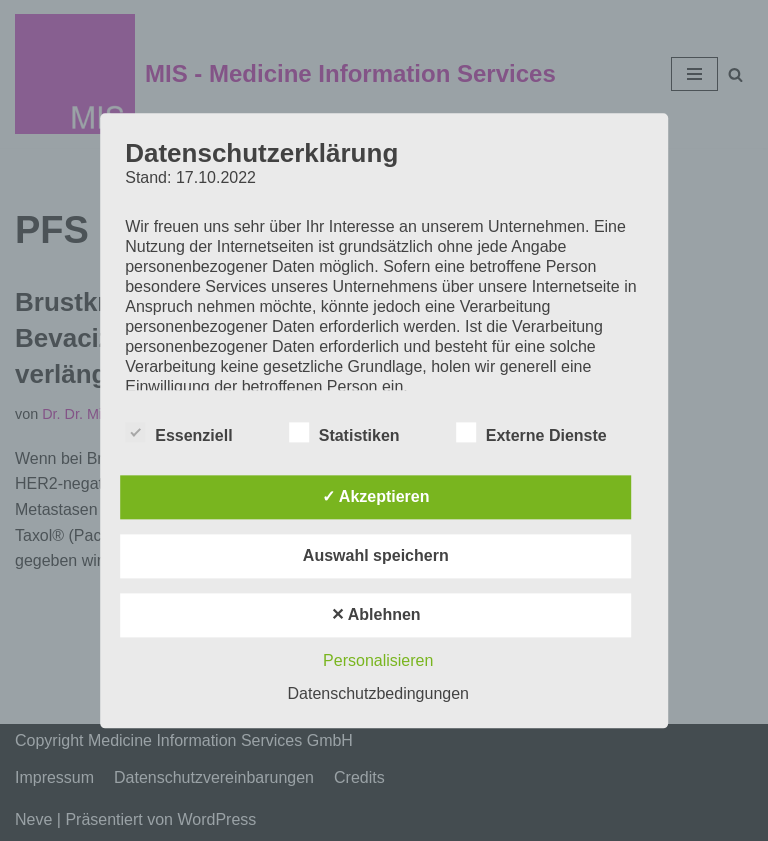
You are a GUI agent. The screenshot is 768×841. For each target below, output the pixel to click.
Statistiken (344, 432)
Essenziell (178, 432)
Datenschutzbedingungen (378, 693)
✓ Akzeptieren (376, 496)
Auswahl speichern (376, 555)
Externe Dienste (531, 432)
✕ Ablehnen (376, 614)
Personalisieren (378, 660)
